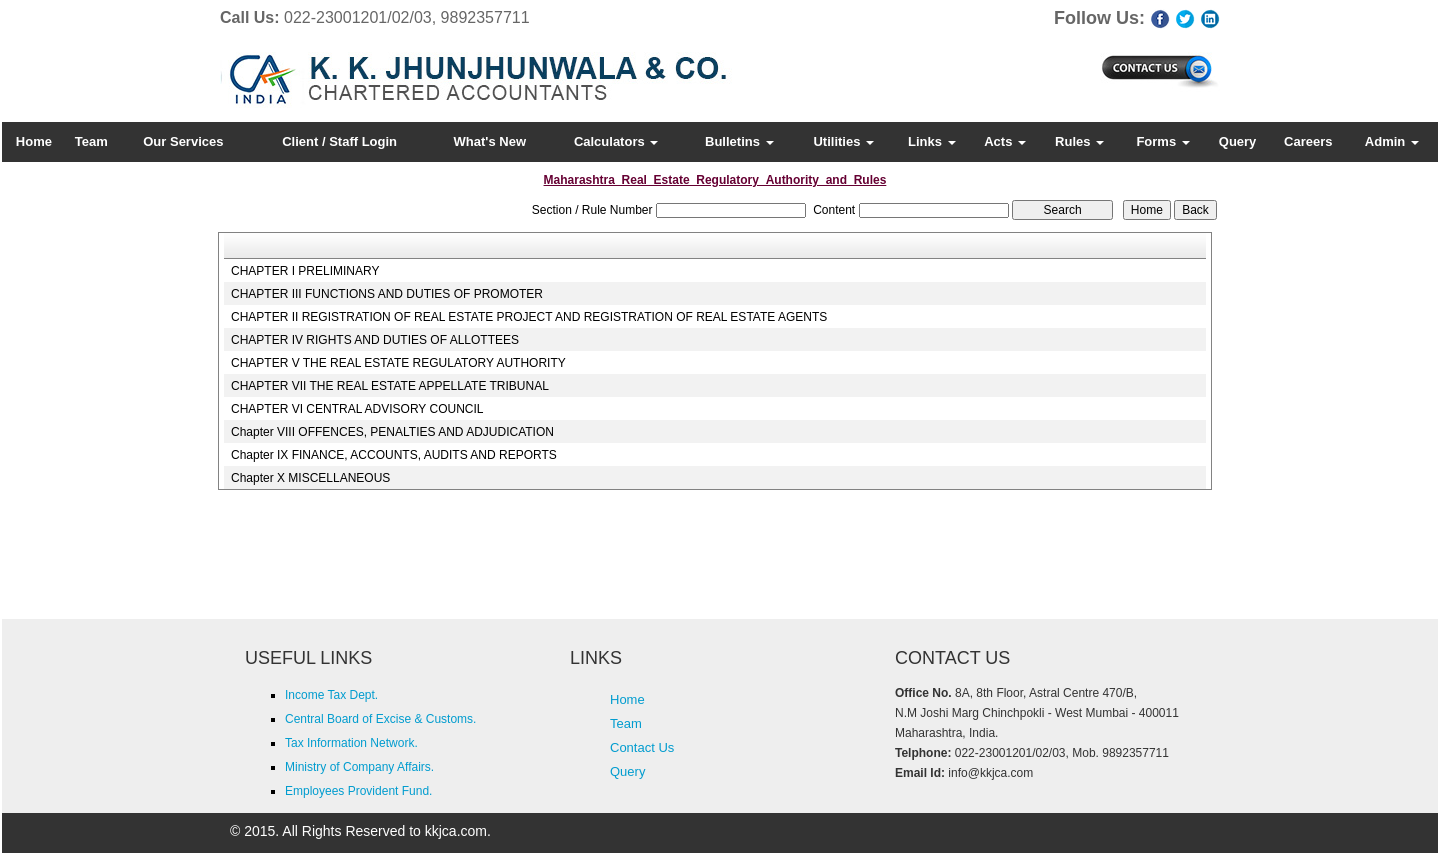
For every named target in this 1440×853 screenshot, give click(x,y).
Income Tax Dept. (331, 695)
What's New (490, 141)
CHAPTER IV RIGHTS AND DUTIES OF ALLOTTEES (375, 340)
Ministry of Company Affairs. (359, 767)
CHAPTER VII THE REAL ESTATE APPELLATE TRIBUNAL (390, 386)
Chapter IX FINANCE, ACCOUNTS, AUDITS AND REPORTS (394, 455)
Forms (1162, 141)
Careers (1308, 141)
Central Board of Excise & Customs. (380, 719)
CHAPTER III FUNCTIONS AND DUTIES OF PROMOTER (387, 294)
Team (91, 141)
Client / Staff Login (339, 141)
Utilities (843, 141)
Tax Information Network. (351, 743)
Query (1238, 141)
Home (34, 141)
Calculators (616, 141)
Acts (1005, 141)
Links (932, 141)
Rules (1079, 141)
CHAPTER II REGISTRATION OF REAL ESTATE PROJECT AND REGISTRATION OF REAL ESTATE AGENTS (529, 317)
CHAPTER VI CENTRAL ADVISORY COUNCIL (357, 409)
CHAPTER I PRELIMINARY (305, 271)
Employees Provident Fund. (358, 791)
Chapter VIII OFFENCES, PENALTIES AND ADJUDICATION (392, 432)
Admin (1392, 141)
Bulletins (739, 141)
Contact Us (642, 747)
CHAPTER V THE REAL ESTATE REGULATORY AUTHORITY (398, 363)
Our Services (183, 141)
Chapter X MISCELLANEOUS (310, 478)
